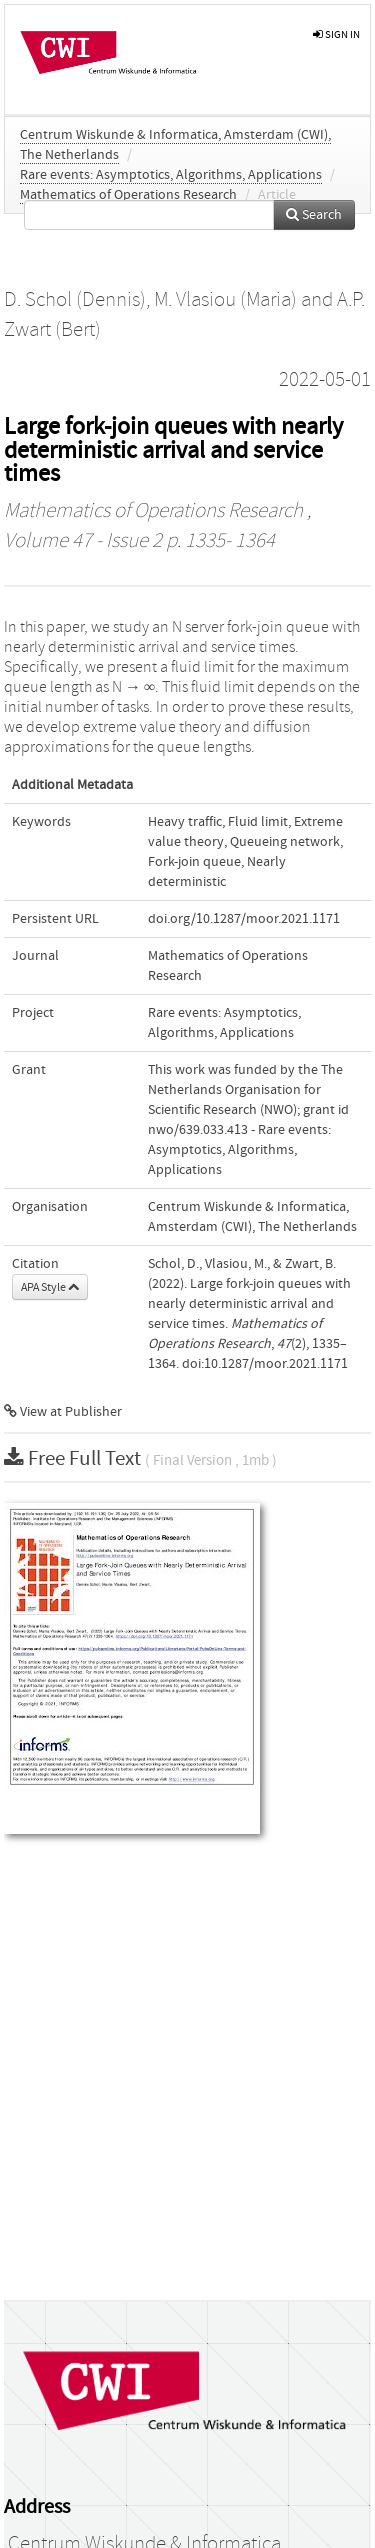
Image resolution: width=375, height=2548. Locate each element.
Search (314, 215)
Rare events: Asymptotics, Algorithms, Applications (171, 175)
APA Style (50, 1287)
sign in (336, 34)
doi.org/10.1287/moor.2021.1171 (244, 919)
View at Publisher (63, 1412)
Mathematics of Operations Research (128, 195)
